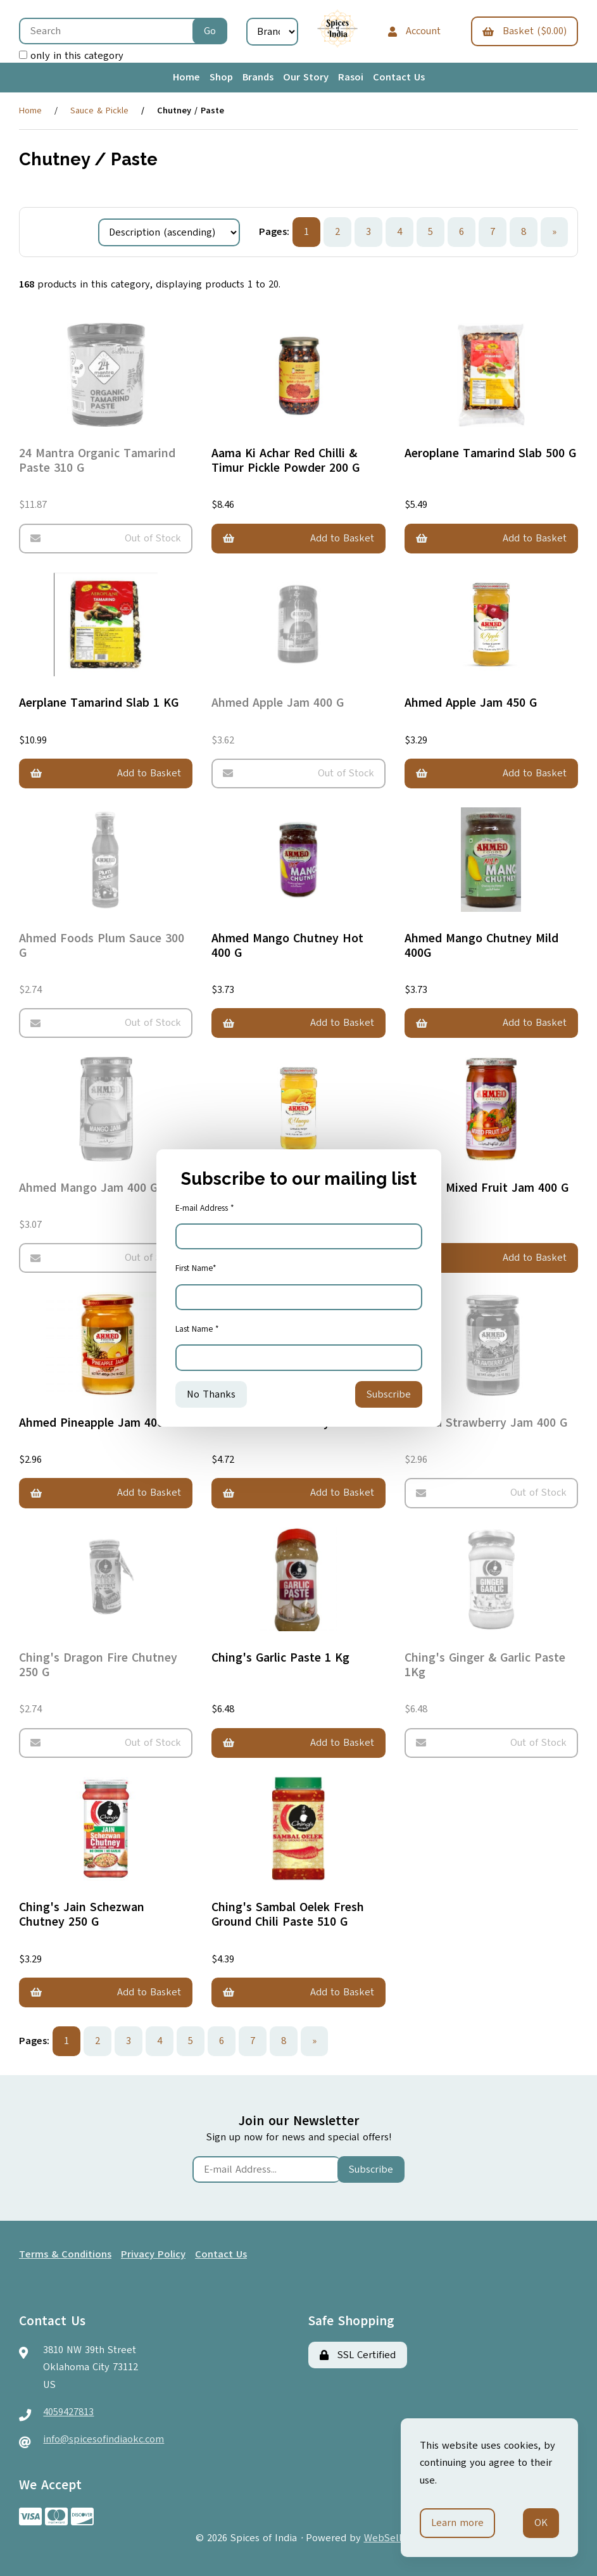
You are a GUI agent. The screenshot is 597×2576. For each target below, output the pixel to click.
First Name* (196, 1268)
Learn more (457, 2523)
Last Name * (197, 1329)
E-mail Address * (204, 1208)
